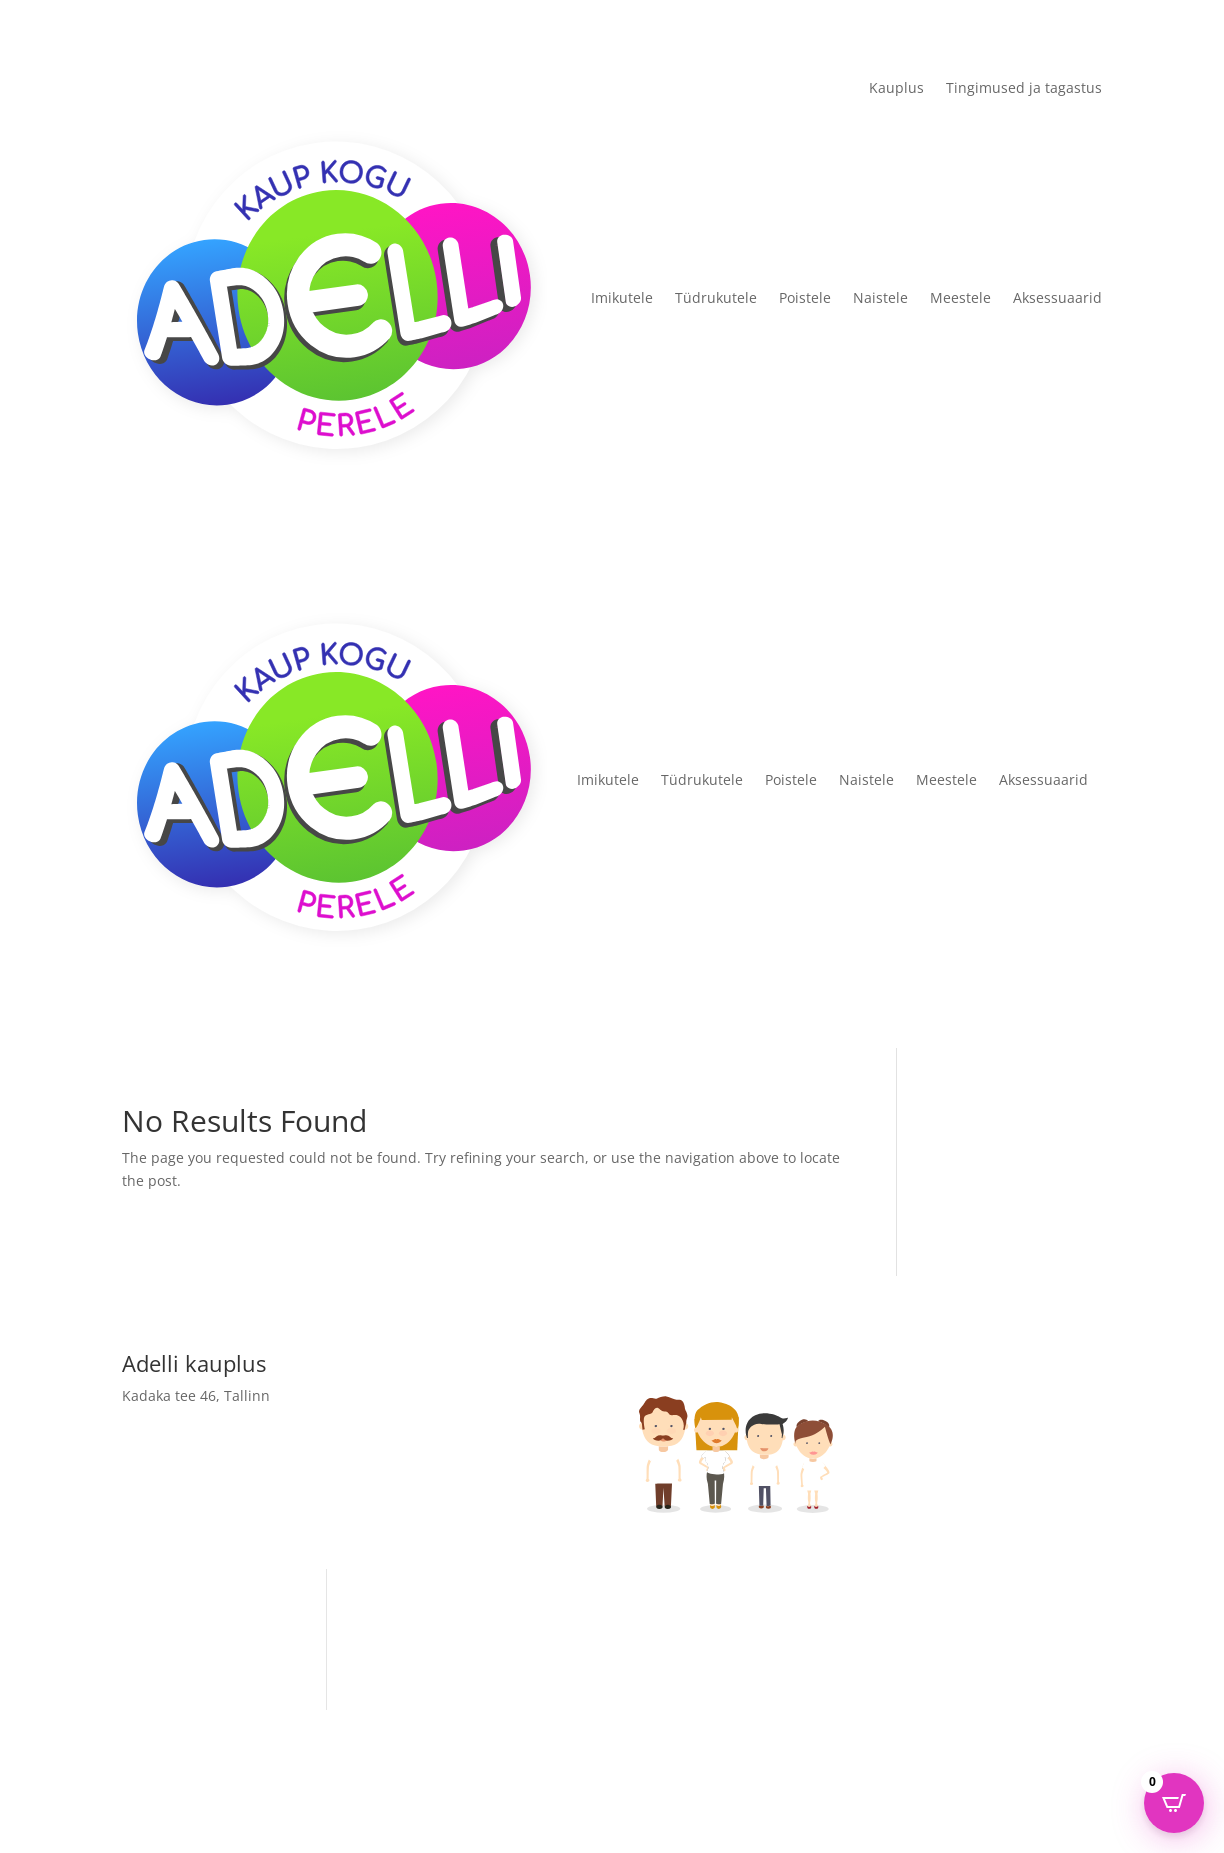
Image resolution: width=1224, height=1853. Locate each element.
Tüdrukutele (716, 297)
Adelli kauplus (428, 1652)
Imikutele (622, 297)
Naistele (880, 297)
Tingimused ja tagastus (1024, 89)
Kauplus (896, 89)
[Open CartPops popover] (1174, 1803)
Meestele (960, 297)
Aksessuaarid (1057, 297)
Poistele (805, 297)
